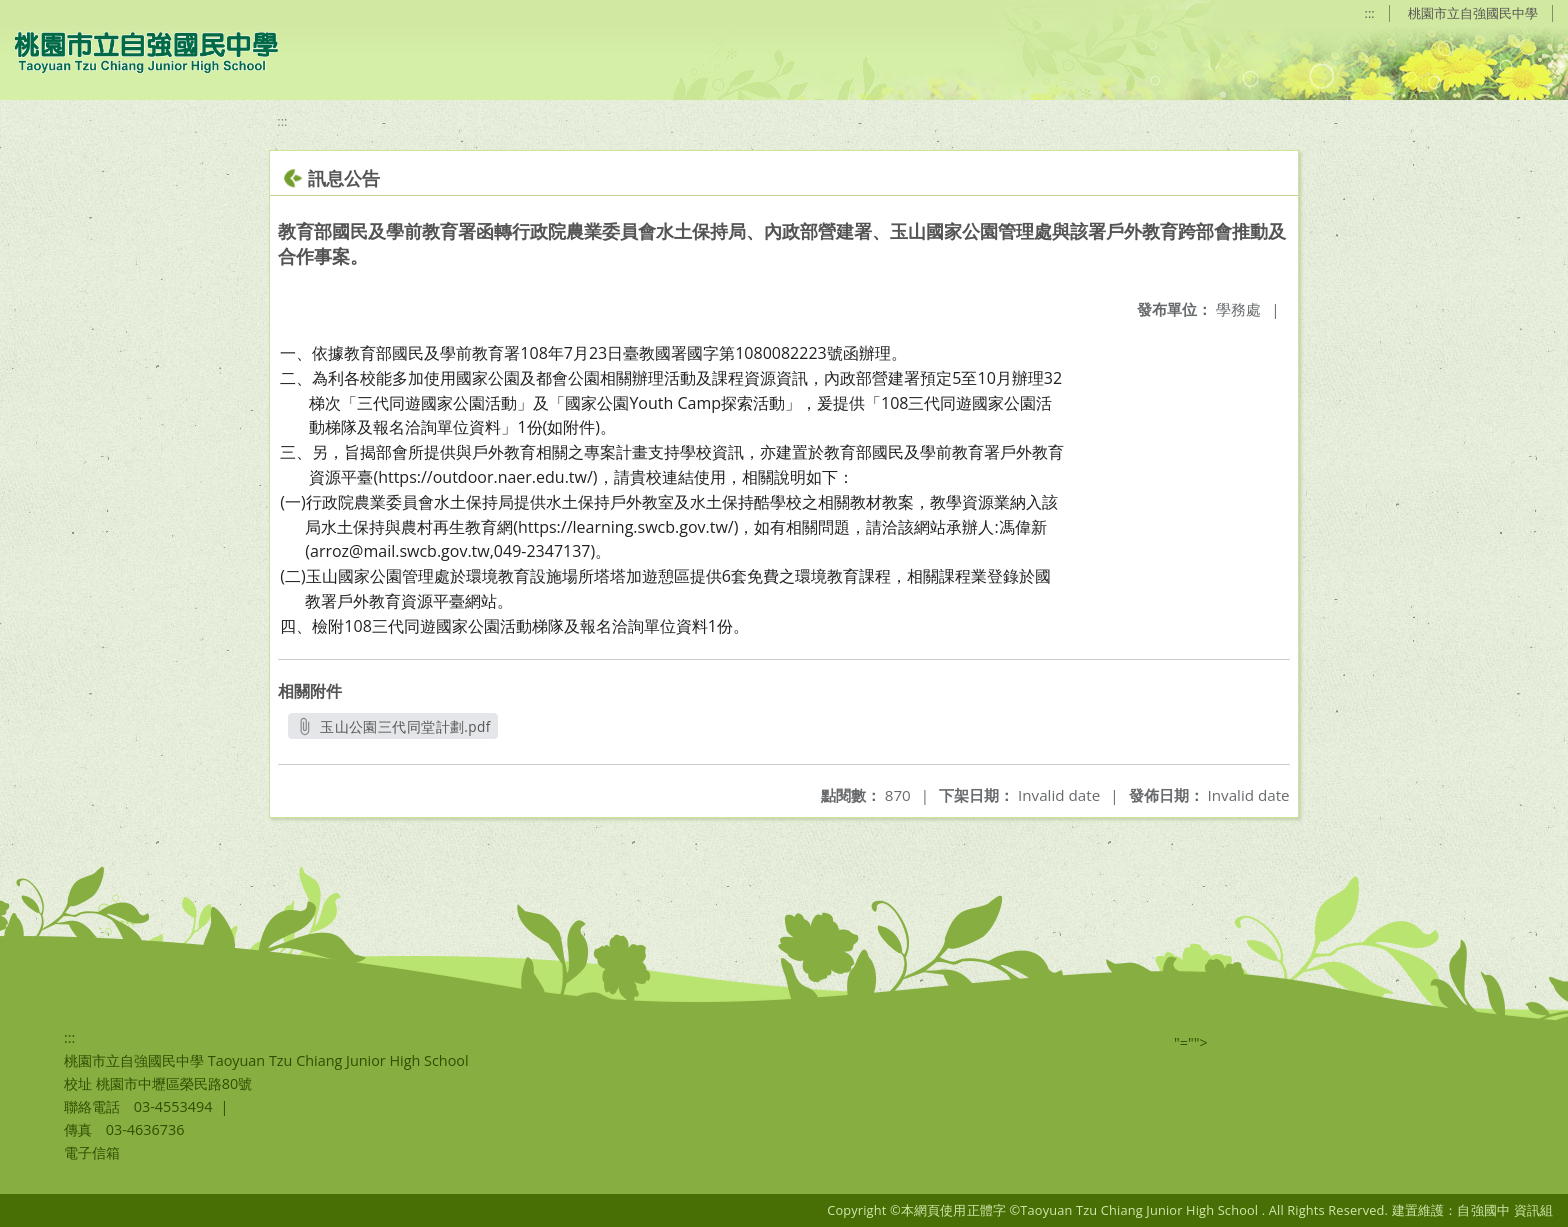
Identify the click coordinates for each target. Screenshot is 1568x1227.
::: (1370, 13)
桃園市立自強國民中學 (1473, 13)
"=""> (1191, 1042)
